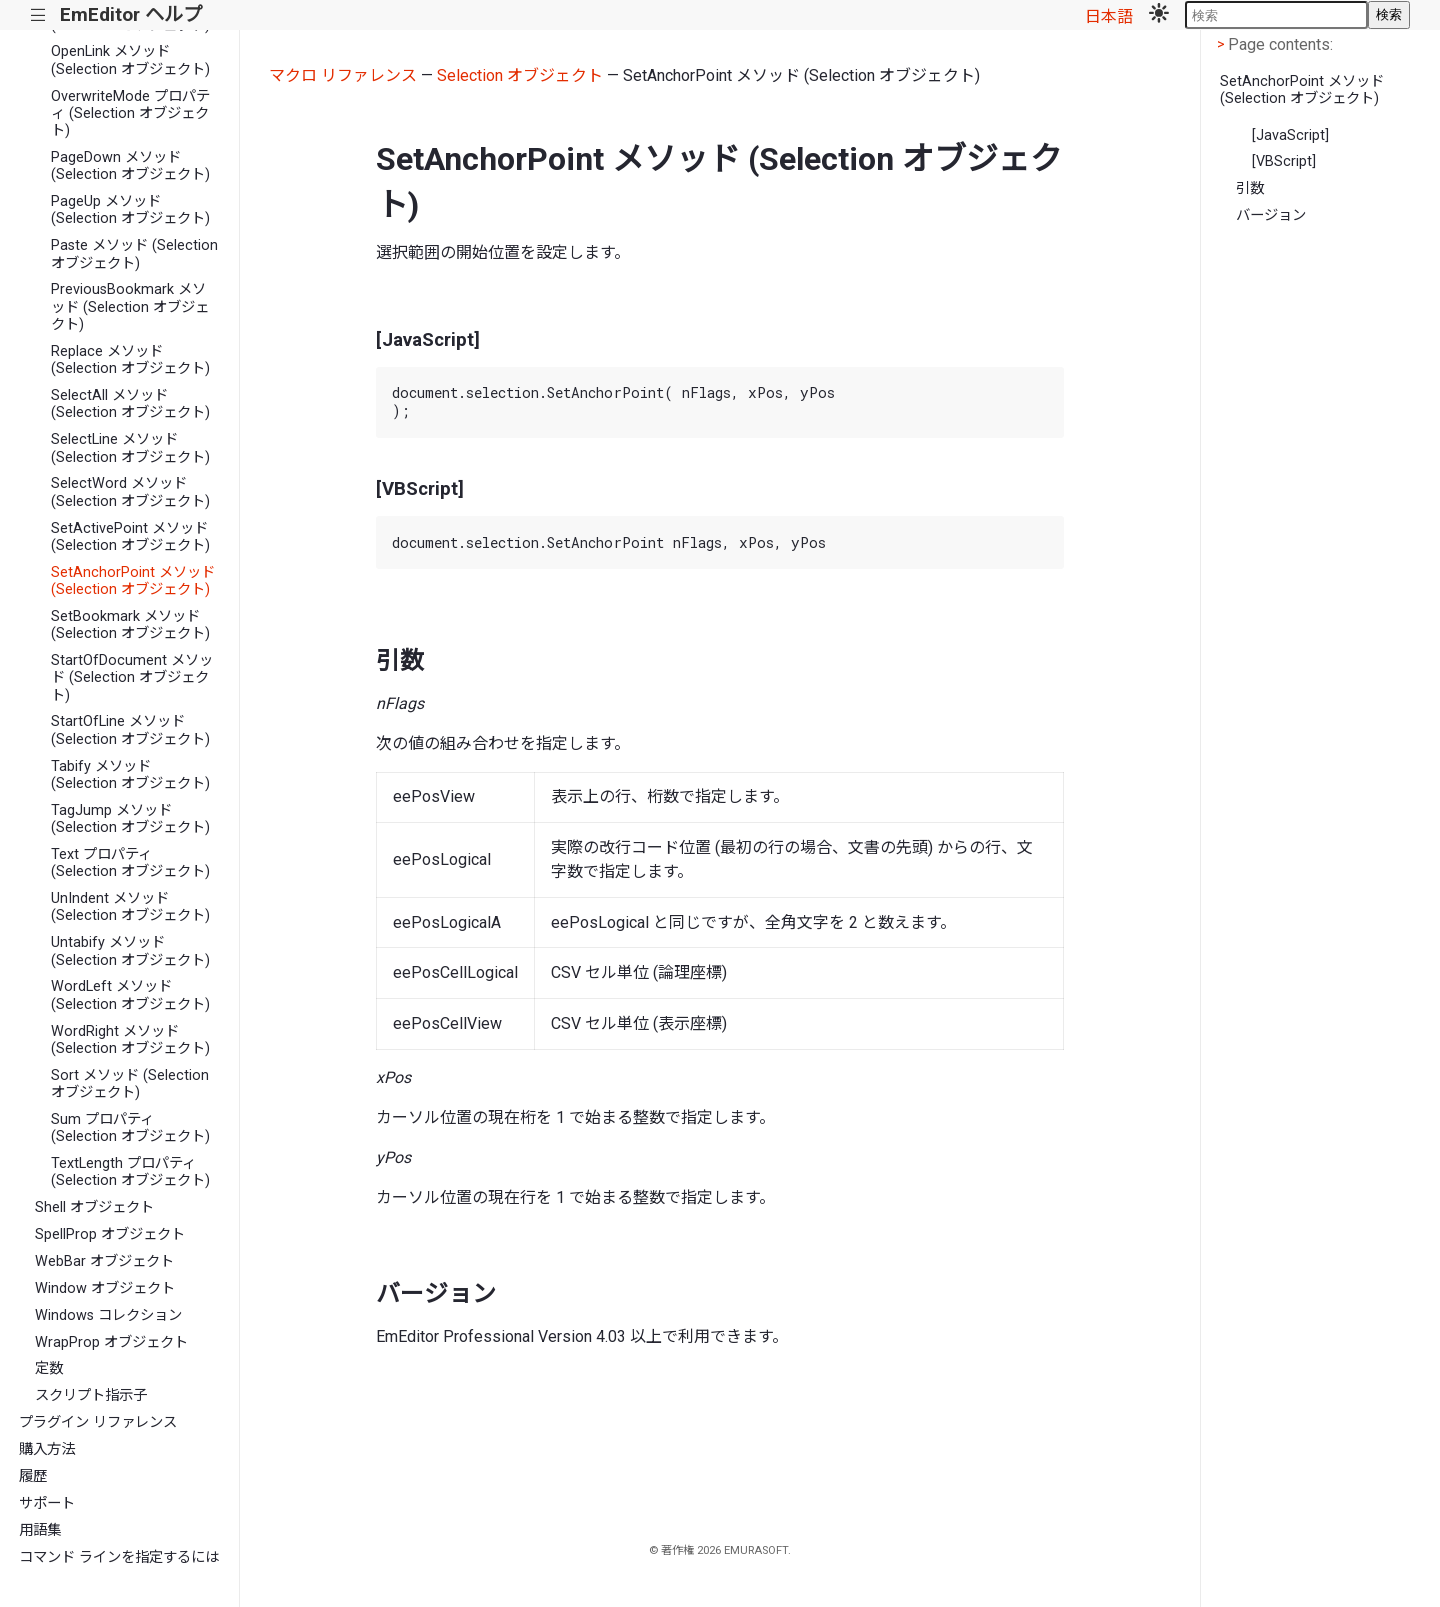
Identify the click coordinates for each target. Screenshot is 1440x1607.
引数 (1250, 188)
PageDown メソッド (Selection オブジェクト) (130, 166)
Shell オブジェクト (94, 1207)
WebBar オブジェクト (104, 1261)
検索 (1389, 14)
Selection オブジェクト (520, 75)
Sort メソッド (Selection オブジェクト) (130, 1084)
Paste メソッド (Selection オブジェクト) (134, 254)
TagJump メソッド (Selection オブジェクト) (130, 819)
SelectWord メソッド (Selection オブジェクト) (130, 492)
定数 (49, 1368)
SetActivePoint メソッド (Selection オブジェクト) (130, 537)
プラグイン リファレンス (98, 1422)
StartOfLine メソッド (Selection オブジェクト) (130, 730)
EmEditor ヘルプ (131, 14)
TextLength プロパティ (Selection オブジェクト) (130, 1172)
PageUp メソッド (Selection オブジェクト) (130, 210)
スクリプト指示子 (91, 1395)
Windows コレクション (108, 1315)
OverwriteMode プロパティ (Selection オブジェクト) (130, 114)
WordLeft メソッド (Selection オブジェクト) (130, 995)
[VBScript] (1284, 161)
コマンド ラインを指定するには (119, 1557)
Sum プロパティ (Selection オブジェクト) (130, 1128)
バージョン (1271, 215)
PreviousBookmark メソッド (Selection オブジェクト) (130, 307)
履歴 (33, 1476)
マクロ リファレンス (343, 75)
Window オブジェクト (105, 1288)
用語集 (40, 1530)
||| (38, 15)
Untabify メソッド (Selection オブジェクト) (130, 951)
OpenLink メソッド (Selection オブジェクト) (130, 60)
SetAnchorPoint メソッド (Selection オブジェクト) (133, 581)
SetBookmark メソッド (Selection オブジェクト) (130, 625)
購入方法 (47, 1449)
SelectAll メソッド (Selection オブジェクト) (130, 404)
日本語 (1109, 16)
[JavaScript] (1290, 135)
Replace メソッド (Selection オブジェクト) (130, 360)
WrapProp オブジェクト (111, 1342)
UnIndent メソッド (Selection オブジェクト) (130, 907)
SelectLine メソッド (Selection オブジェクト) (130, 448)
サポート (47, 1503)
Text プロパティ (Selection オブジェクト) (130, 863)
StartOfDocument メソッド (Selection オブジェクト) (132, 678)
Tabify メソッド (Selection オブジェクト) (130, 775)
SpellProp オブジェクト (110, 1234)
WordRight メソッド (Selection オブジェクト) (130, 1040)
